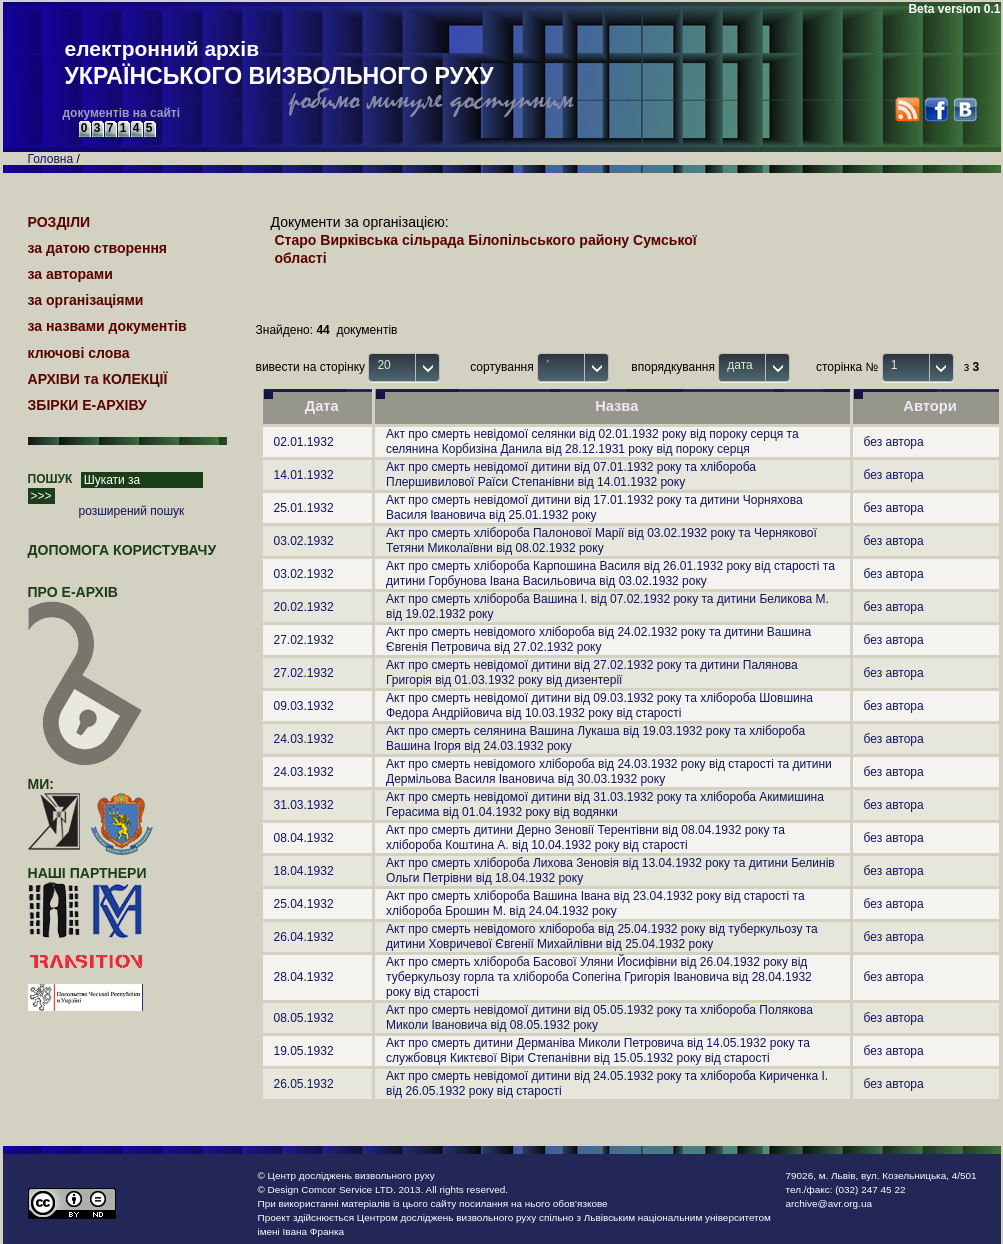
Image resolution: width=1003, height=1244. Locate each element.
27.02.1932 (304, 640)
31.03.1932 (304, 805)
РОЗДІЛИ (59, 222)
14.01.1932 (304, 475)
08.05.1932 (304, 1018)
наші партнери (87, 873)
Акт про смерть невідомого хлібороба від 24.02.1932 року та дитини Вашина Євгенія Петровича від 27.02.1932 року (598, 639)
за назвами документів (107, 326)
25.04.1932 (304, 904)
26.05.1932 (304, 1084)
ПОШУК (50, 479)
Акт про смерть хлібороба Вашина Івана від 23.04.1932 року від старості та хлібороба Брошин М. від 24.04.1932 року (595, 903)
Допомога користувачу (122, 550)
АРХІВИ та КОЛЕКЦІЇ (98, 379)
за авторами (70, 274)
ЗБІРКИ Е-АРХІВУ (87, 405)
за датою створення (98, 248)
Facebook (935, 109)
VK (964, 109)
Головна (51, 159)
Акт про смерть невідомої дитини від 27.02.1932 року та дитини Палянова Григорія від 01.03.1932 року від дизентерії (592, 672)
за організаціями (86, 300)
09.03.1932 (304, 706)
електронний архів (279, 64)
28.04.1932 (304, 977)
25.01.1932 (304, 508)
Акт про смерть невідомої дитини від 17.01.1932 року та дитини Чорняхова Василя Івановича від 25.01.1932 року (594, 507)
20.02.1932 (304, 607)
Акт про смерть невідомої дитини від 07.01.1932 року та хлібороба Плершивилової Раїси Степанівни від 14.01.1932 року (571, 474)
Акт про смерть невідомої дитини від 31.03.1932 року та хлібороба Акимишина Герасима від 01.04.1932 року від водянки (605, 804)
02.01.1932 (304, 442)
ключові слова (79, 353)
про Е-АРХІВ (85, 601)
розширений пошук (132, 511)
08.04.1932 (304, 838)
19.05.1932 (304, 1051)
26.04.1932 (304, 937)
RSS (907, 109)
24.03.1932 (304, 739)
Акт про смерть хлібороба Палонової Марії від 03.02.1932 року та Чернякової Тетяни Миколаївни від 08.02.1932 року (601, 540)
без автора (894, 442)
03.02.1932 (304, 541)
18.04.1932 (304, 871)
